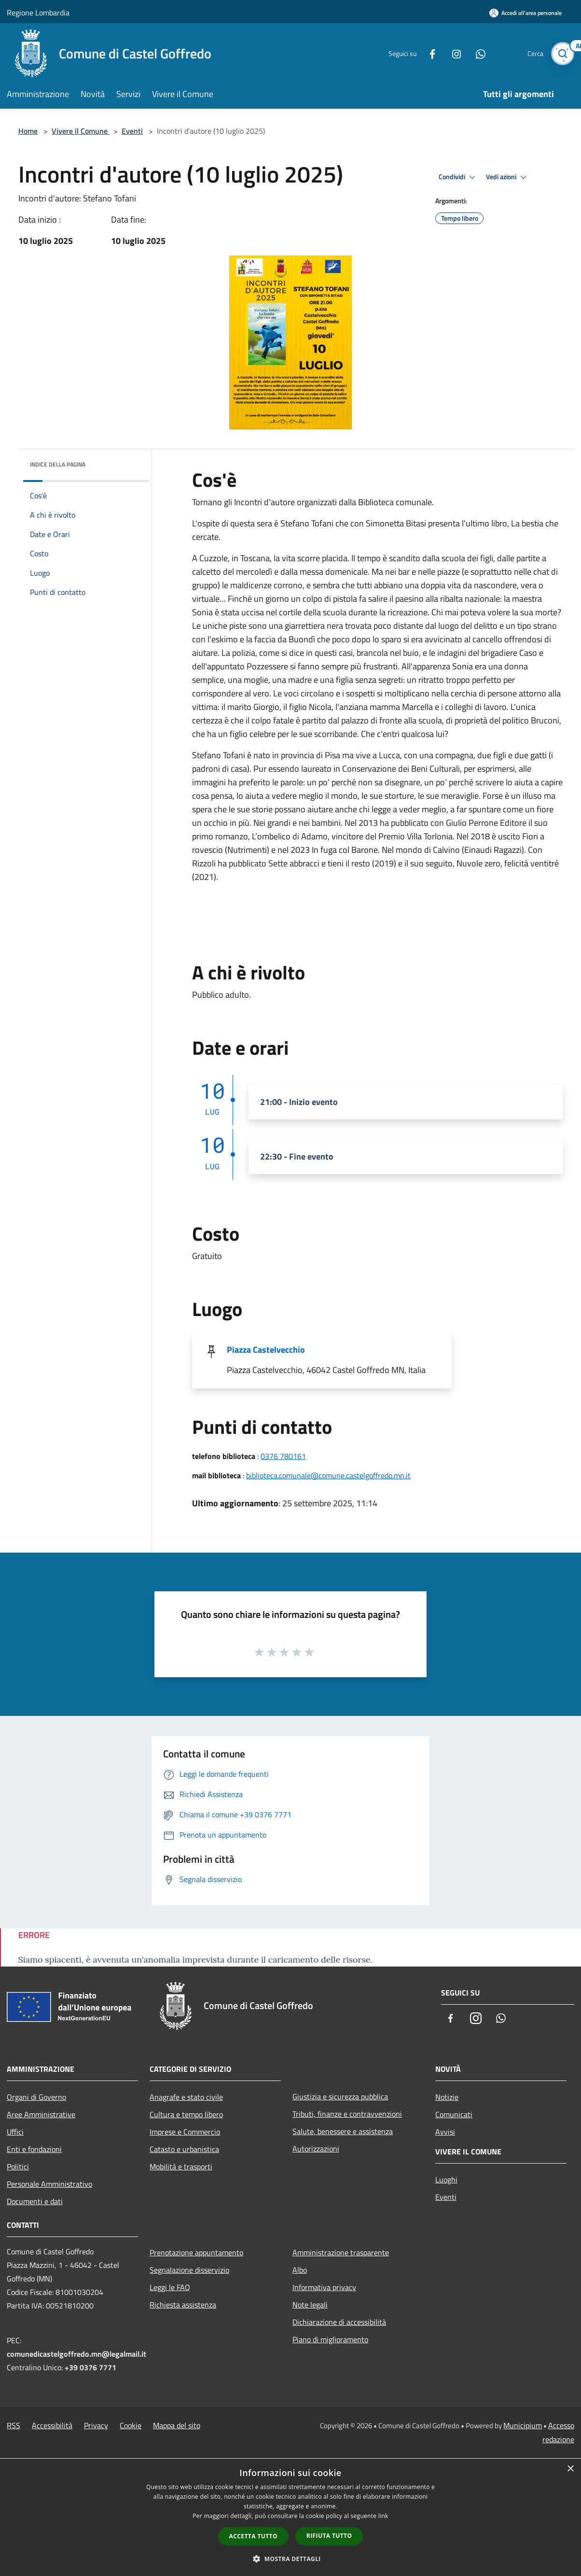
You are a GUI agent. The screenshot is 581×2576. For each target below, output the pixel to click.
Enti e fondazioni (34, 2149)
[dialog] (290, 2517)
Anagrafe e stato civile (186, 2097)
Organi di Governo (36, 2097)
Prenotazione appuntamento (196, 2252)
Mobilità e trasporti (181, 2166)
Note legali (310, 2304)
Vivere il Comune (81, 131)
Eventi (132, 131)
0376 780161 (283, 1456)
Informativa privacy (324, 2287)
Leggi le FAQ (170, 2287)
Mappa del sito (176, 2425)
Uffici (15, 2131)
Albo (299, 2270)
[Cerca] (562, 53)
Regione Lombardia (38, 12)
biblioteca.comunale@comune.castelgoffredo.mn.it (328, 1475)
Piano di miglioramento (330, 2339)
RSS (13, 2425)
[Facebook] (428, 53)
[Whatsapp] (476, 53)
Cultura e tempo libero (186, 2114)
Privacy (96, 2425)
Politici (18, 2166)
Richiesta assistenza (183, 2304)
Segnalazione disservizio (189, 2270)
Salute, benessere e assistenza (342, 2131)
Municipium (522, 2425)
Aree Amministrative (41, 2114)
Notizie (446, 2097)
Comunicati (453, 2114)
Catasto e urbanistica (184, 2149)
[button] (290, 2558)
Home (28, 131)
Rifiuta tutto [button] (329, 2536)
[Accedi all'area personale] (525, 12)
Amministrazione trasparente (340, 2252)
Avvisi (445, 2131)
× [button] (570, 2469)
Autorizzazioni (315, 2148)
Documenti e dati (35, 2201)
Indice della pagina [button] (57, 464)
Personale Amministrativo (49, 2184)
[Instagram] (452, 53)
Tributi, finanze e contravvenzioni (347, 2114)
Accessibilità (52, 2425)
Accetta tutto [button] (253, 2536)
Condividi (458, 177)
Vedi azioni (507, 177)
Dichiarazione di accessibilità (339, 2322)
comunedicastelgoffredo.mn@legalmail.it (76, 2354)
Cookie (130, 2425)
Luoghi (446, 2179)
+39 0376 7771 (90, 2367)
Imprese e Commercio (185, 2131)
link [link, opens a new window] (383, 2516)
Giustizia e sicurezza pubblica (340, 2096)
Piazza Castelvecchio (266, 1349)
